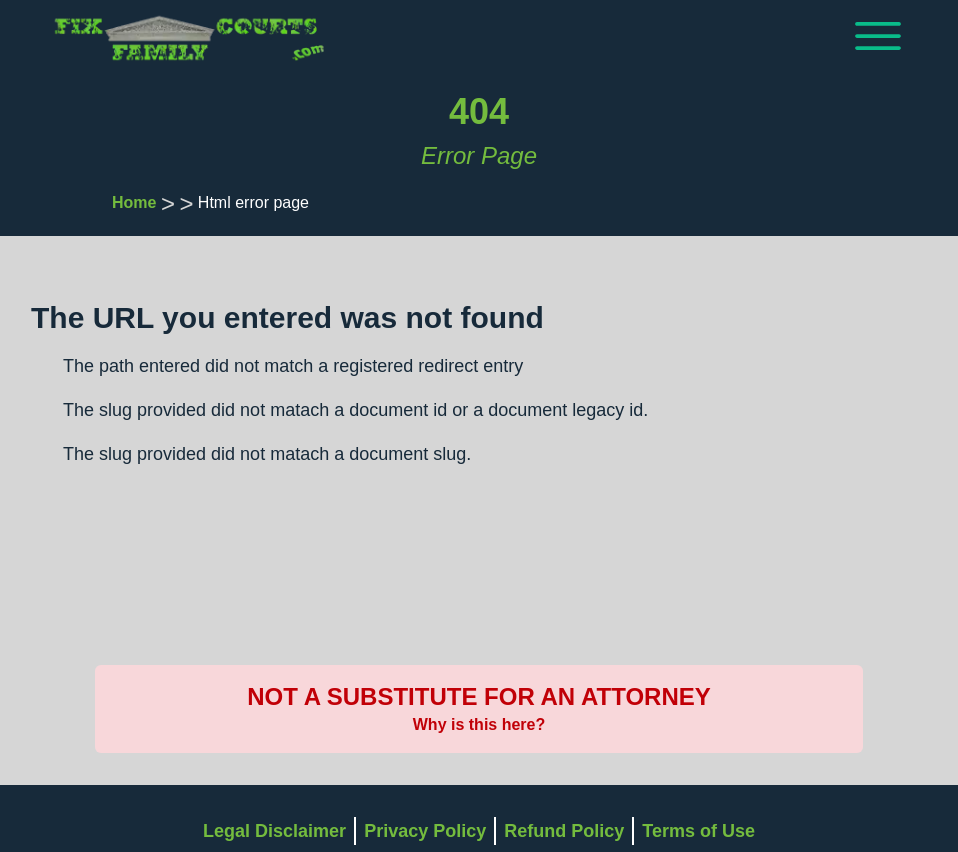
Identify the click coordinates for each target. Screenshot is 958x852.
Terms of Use (698, 831)
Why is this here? (479, 724)
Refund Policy (564, 831)
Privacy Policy (425, 831)
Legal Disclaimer (274, 831)
